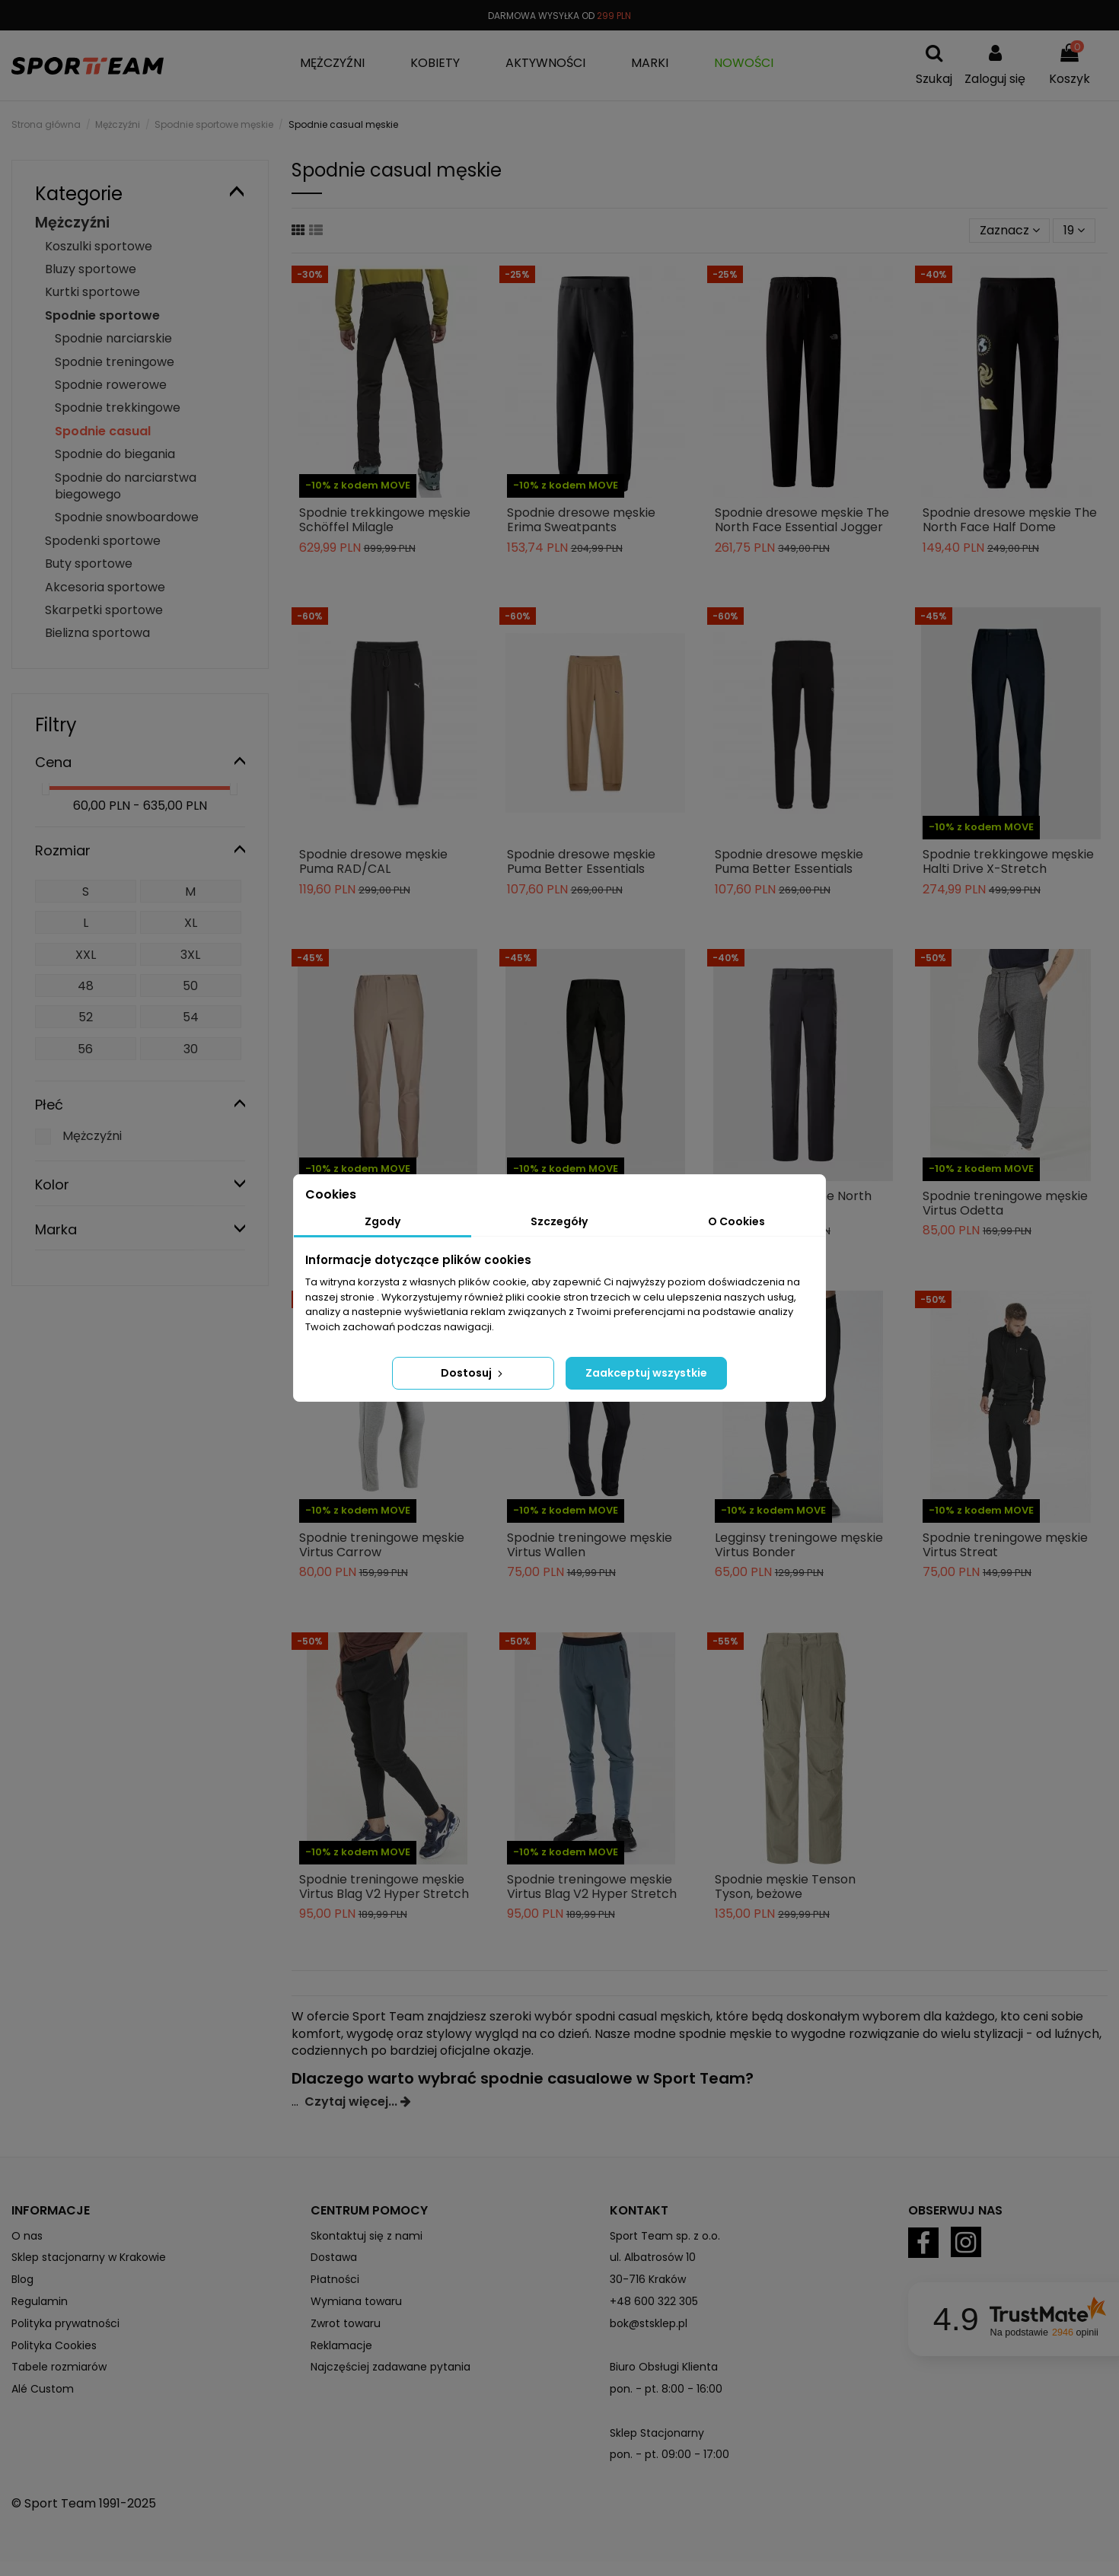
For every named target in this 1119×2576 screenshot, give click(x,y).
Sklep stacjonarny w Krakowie (88, 2257)
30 (190, 1049)
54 (191, 1017)
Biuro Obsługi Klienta (664, 2366)
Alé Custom (42, 2388)
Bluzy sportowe (90, 269)
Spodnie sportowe (102, 315)
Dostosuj (473, 1372)
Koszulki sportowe (98, 246)
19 (1074, 230)
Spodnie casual (103, 431)
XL (190, 922)
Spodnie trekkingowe (117, 407)
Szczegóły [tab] (559, 1221)
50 (190, 986)
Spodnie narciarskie (113, 338)
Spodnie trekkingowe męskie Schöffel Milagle (384, 520)
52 (85, 1017)
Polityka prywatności (65, 2323)
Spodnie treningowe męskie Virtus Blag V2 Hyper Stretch (384, 1887)
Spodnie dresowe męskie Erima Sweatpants (581, 520)
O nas (27, 2235)
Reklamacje (341, 2345)
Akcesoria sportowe (105, 587)
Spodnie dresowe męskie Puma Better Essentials (581, 861)
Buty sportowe (88, 563)
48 (86, 986)
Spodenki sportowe (103, 540)
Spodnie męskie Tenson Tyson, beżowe (785, 1887)
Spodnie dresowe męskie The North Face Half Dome (1010, 520)
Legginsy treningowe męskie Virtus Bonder (799, 1545)
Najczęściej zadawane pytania (390, 2366)
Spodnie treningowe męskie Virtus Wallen (589, 1545)
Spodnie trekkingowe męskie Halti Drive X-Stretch (1008, 861)
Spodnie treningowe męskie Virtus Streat (1005, 1545)
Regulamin (39, 2301)
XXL (85, 954)
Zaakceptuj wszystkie (646, 1372)
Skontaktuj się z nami (366, 2235)
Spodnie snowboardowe (127, 517)
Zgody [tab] (382, 1221)
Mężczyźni (72, 222)
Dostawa (334, 2257)
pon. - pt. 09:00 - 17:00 (669, 2454)
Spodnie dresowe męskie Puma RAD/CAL (373, 861)
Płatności (335, 2279)
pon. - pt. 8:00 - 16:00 (666, 2388)
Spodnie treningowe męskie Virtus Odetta (1005, 1203)
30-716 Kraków (648, 2279)
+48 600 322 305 (654, 2301)
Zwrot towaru (346, 2323)
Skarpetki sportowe (104, 610)
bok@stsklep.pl (648, 2323)
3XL (190, 954)
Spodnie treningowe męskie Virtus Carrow (381, 1545)
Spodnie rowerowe (111, 384)
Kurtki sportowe (92, 292)
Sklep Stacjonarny (657, 2433)
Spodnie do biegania (115, 454)
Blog (22, 2279)
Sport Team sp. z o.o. (665, 2235)
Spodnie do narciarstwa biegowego (125, 486)
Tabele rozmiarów (59, 2366)
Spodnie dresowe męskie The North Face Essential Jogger (802, 520)
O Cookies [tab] (736, 1221)
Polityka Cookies (54, 2345)
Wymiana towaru (356, 2301)
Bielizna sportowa (97, 633)
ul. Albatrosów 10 (653, 2257)
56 (85, 1049)
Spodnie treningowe (114, 362)
